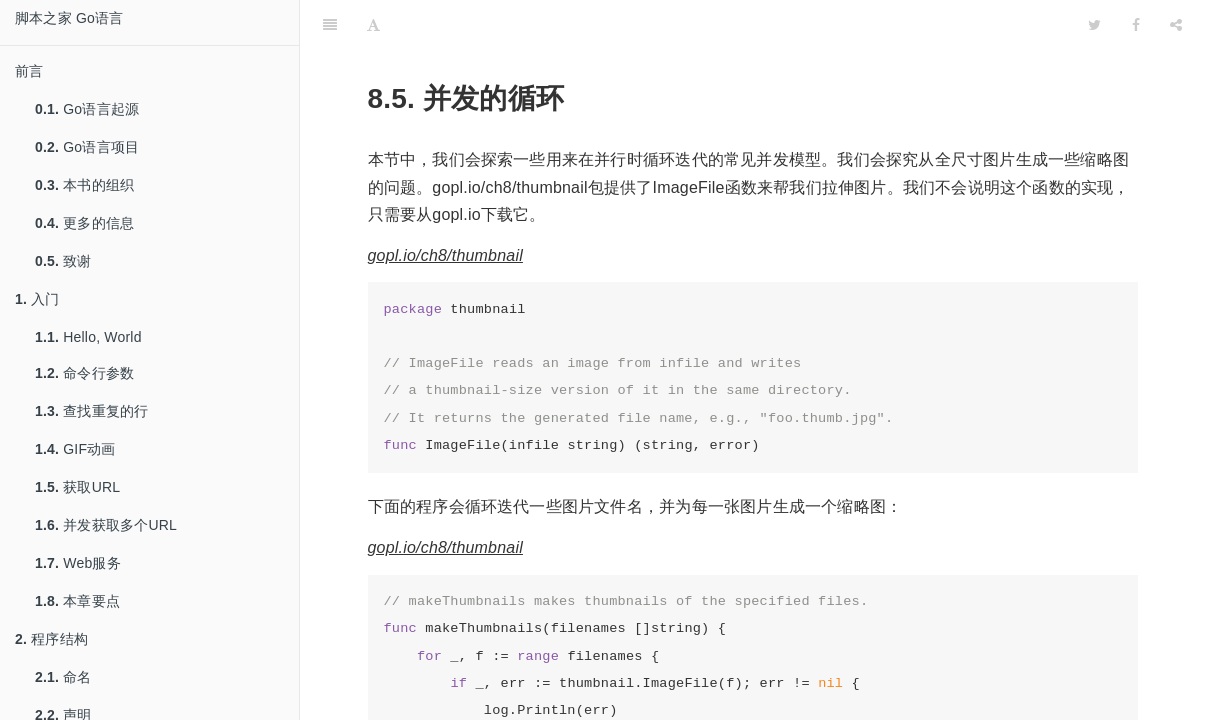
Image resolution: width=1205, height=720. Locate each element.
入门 (37, 299)
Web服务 (78, 563)
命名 (63, 677)
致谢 (63, 261)
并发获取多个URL (106, 525)
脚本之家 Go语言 (69, 18)
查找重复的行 (91, 411)
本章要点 (77, 601)
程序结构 (51, 639)
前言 (29, 71)
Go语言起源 (87, 109)
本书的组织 (84, 185)
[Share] (1176, 25)
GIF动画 (75, 449)
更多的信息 (84, 223)
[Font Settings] (373, 25)
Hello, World (88, 337)
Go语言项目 (87, 147)
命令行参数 (84, 373)
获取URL (77, 487)
